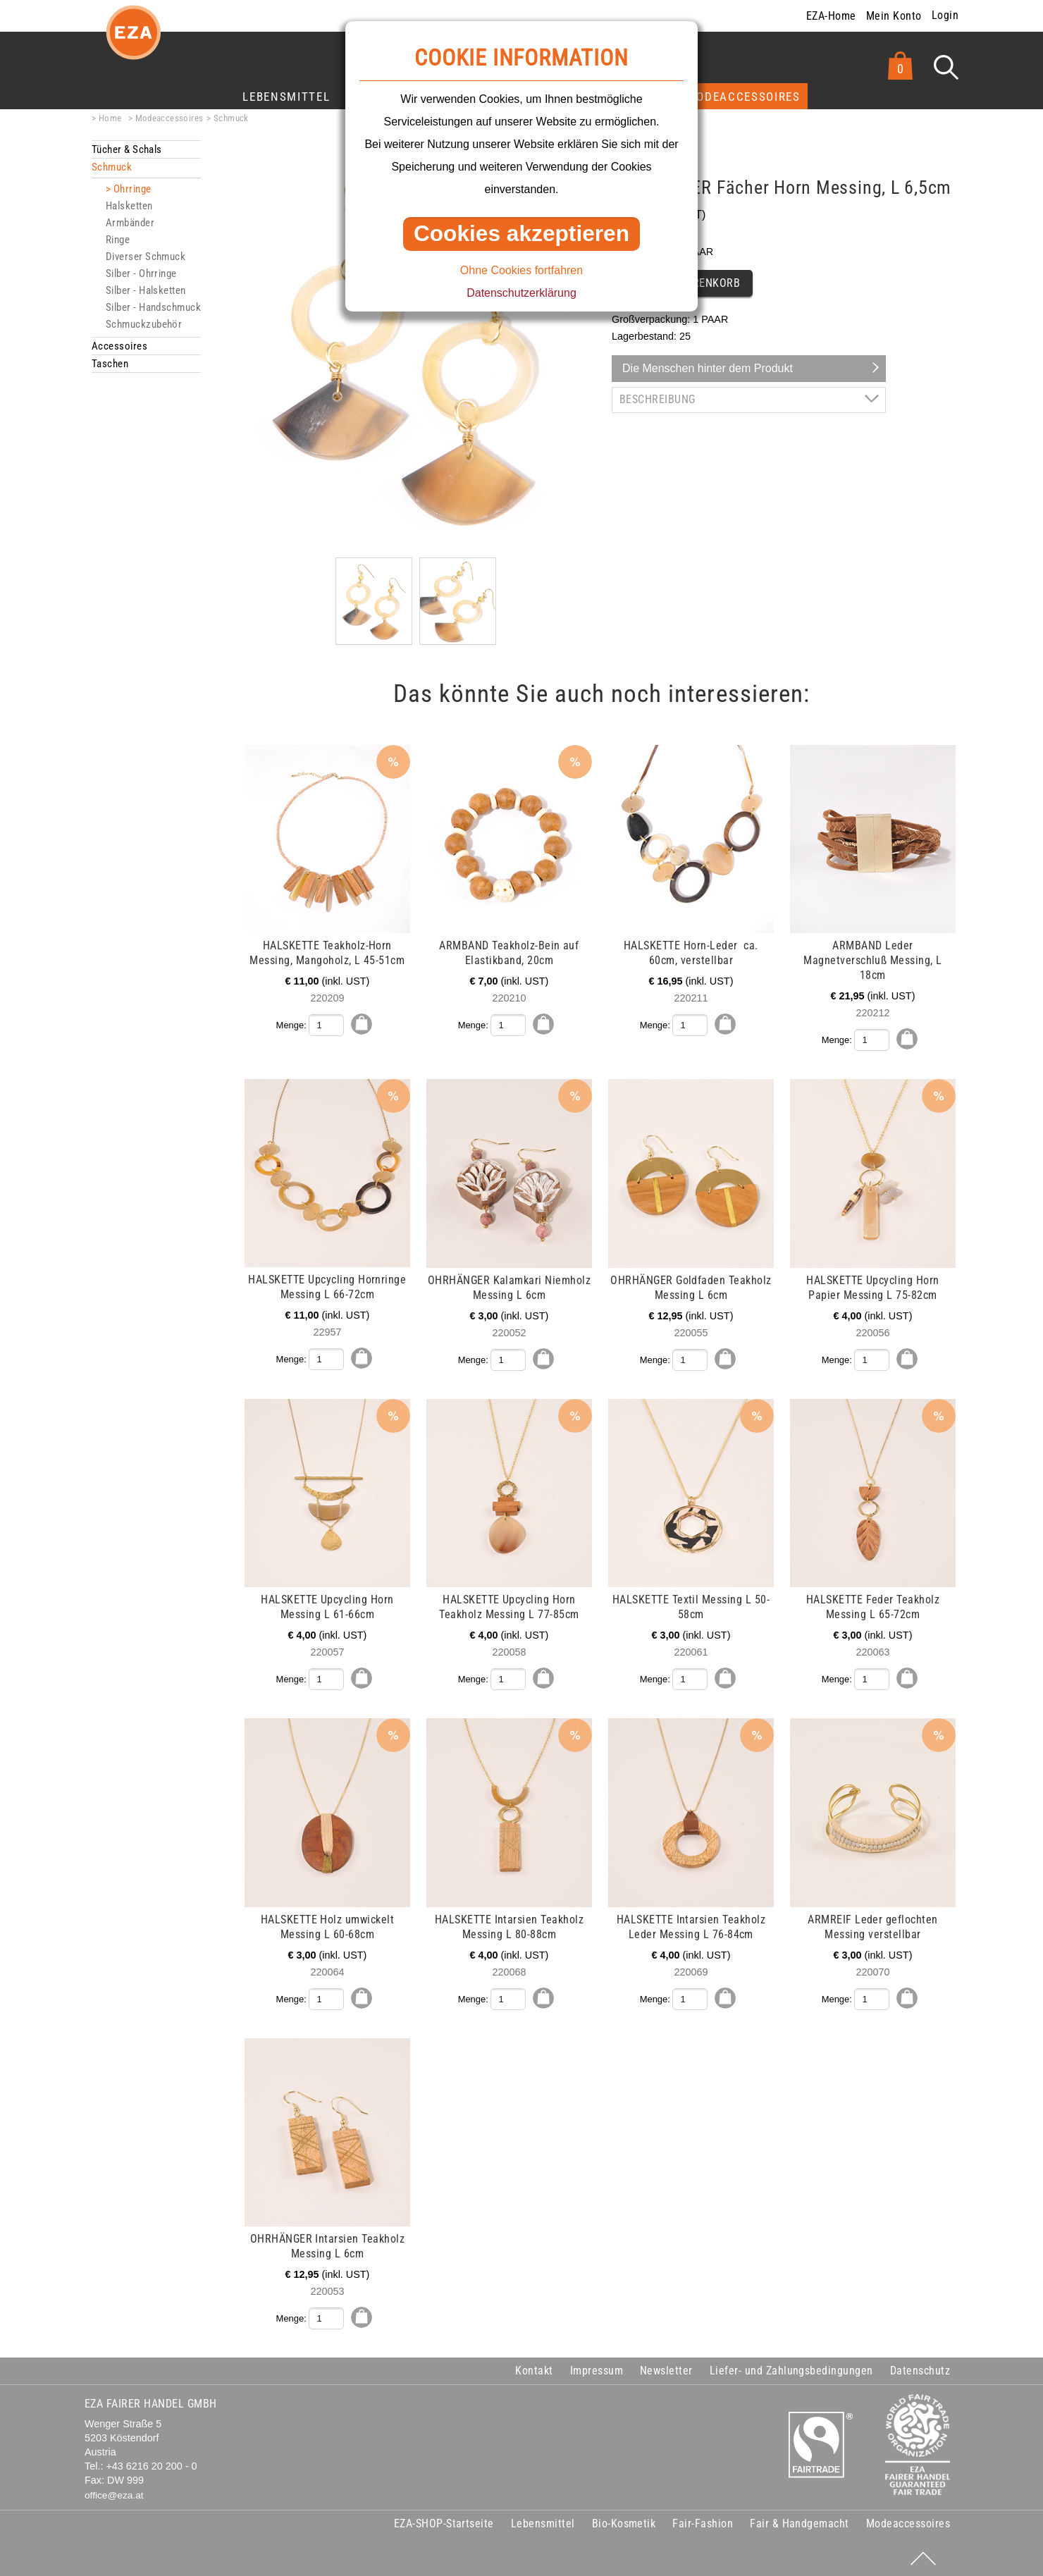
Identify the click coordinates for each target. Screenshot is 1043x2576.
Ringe (118, 239)
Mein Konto (894, 16)
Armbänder (130, 222)
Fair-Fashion (702, 2520)
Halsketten (129, 205)
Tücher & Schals (127, 149)
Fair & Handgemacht (799, 2520)
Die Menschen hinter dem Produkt (707, 368)
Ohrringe (132, 189)
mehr (93, 752)
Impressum (596, 2367)
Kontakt (534, 2367)
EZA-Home (831, 16)
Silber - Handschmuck (153, 307)
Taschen (110, 363)
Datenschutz (920, 2367)
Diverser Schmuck (145, 256)
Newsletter (666, 2367)
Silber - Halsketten (146, 290)
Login (945, 15)
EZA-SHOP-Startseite (444, 2520)
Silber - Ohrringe (141, 273)
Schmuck (231, 118)
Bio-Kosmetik (624, 2520)
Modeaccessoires (743, 97)
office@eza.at (114, 2491)
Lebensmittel (286, 97)
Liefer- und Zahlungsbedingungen (791, 2367)
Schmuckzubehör (144, 324)
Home (110, 118)
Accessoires (119, 346)
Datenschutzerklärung (521, 293)
